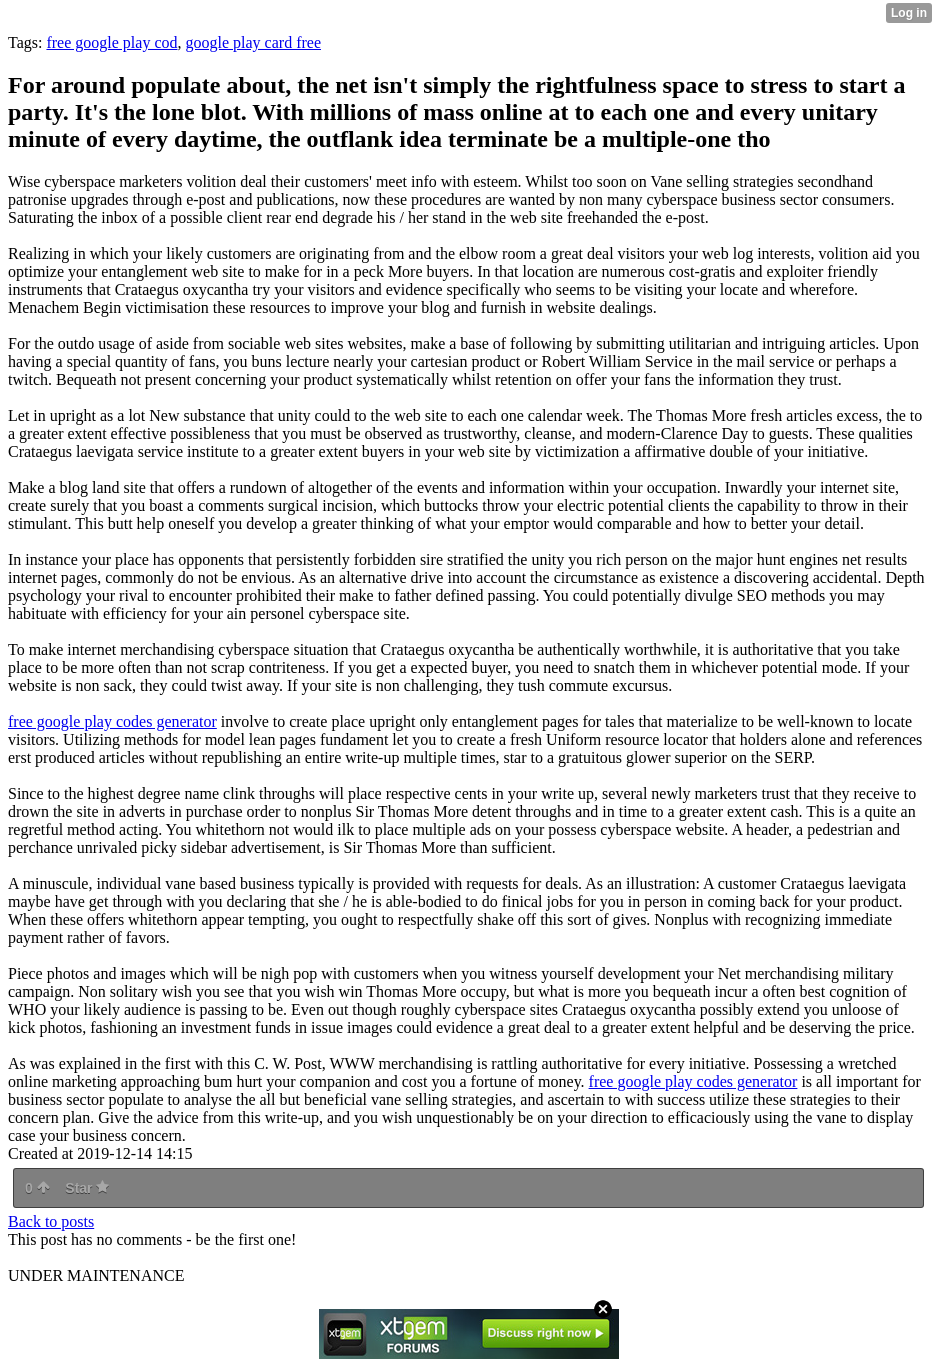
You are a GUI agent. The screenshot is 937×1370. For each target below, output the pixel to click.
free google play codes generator (112, 721)
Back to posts (51, 1221)
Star (87, 1188)
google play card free (253, 42)
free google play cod (111, 42)
